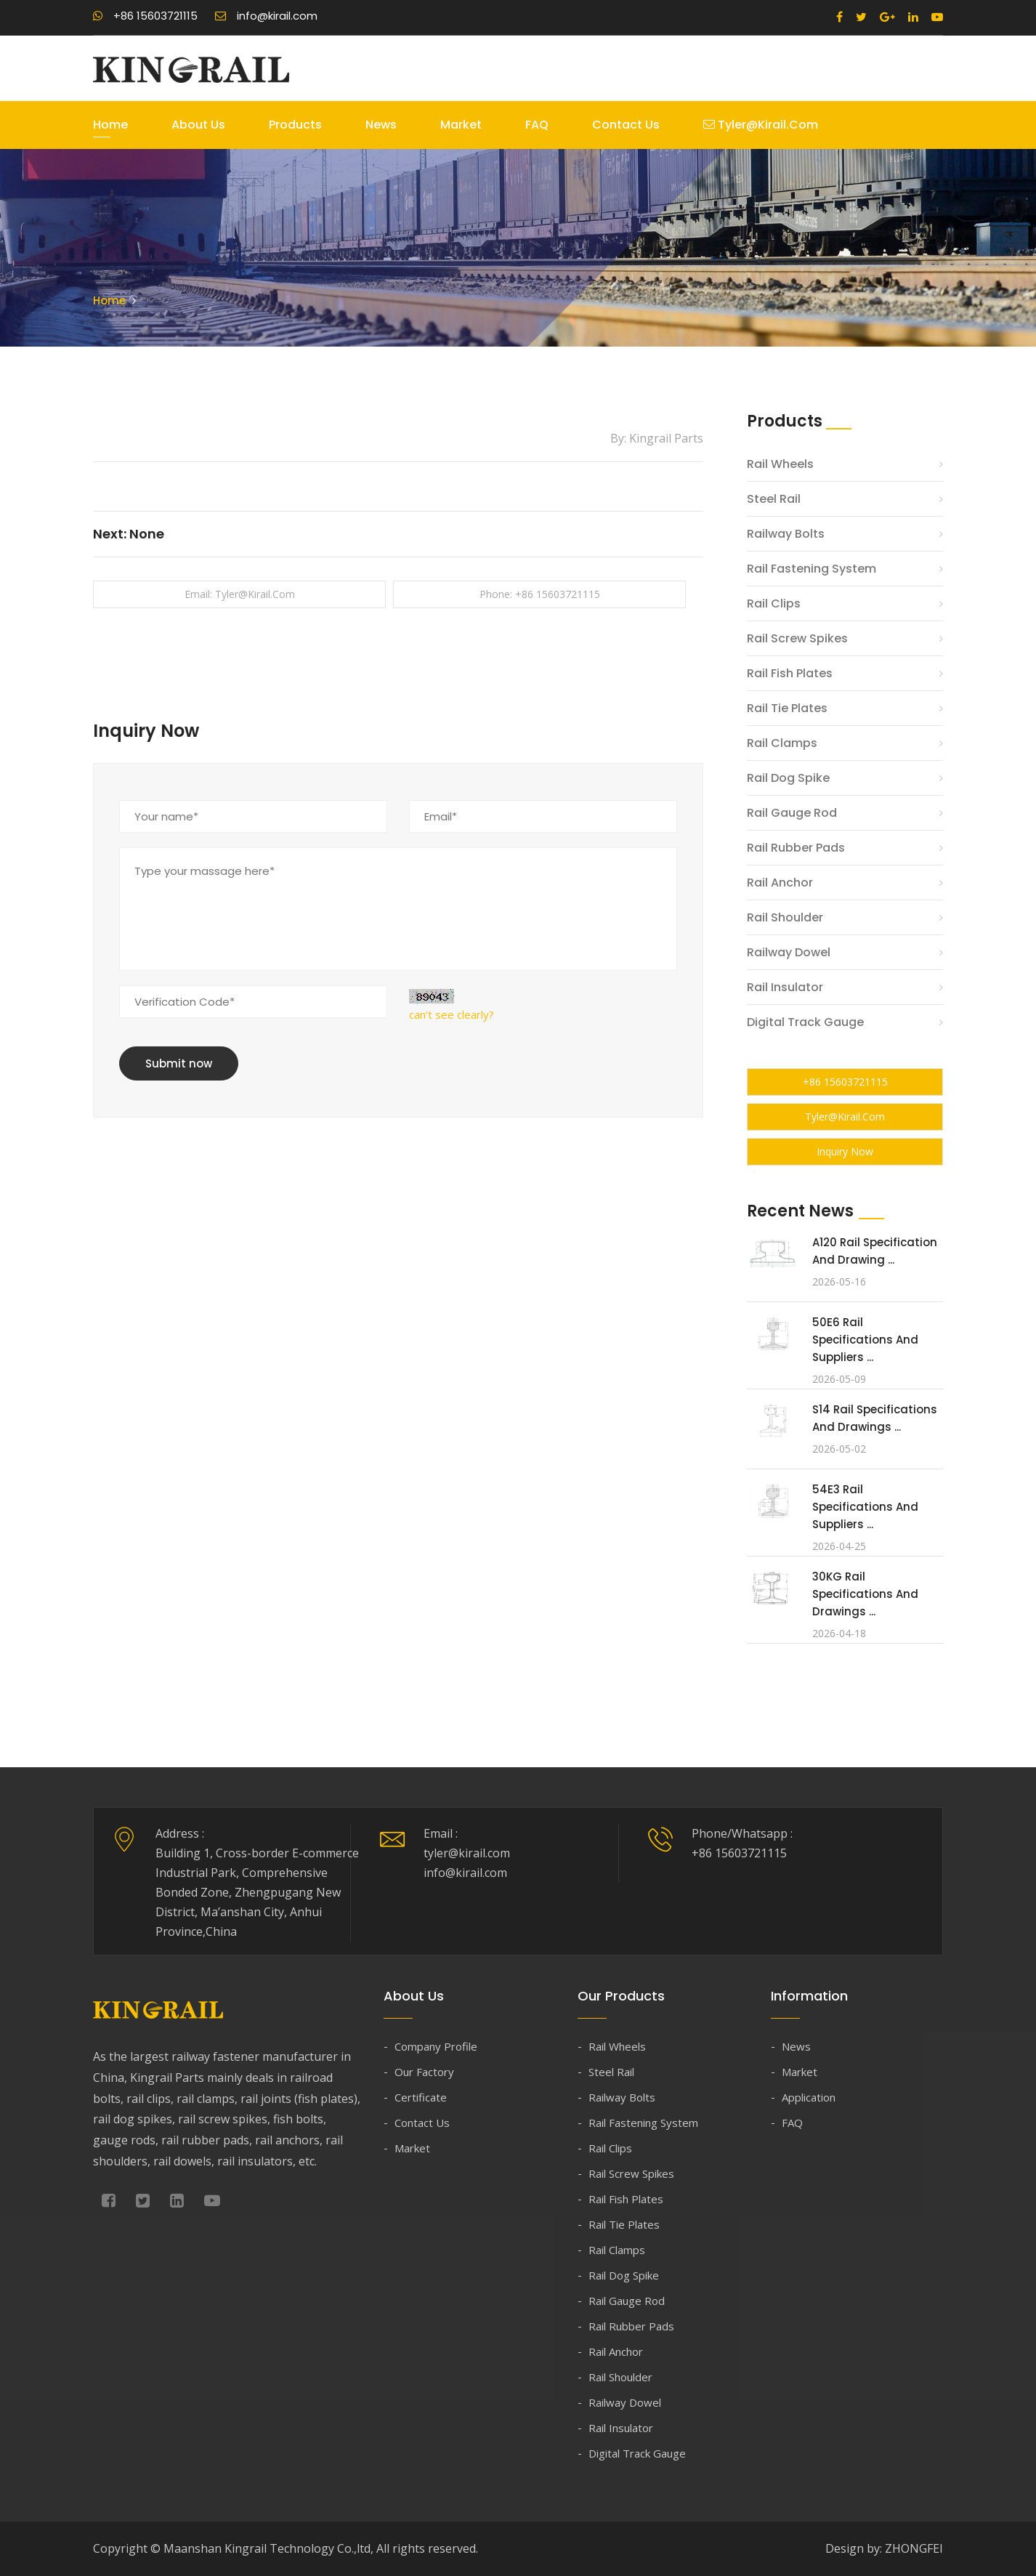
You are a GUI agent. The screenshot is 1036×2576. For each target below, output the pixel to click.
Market (461, 124)
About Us (198, 124)
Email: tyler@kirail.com (240, 594)
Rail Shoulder (785, 917)
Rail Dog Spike (788, 778)
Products (295, 124)
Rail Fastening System (811, 568)
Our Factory (424, 2071)
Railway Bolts (786, 533)
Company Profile (435, 2046)
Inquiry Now (845, 1151)
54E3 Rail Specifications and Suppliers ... (865, 1507)
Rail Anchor (780, 882)
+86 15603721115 (145, 15)
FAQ (537, 124)
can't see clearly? (451, 1014)
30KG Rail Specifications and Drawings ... (865, 1594)
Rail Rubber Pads (796, 847)
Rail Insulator (785, 987)
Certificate (420, 2097)
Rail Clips (774, 603)
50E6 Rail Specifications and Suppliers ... (865, 1340)
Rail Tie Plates (787, 708)
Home (110, 124)
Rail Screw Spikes (797, 638)
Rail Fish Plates (790, 673)
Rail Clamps (782, 743)
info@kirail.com (266, 15)
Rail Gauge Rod (792, 812)
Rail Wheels (780, 464)
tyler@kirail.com (760, 124)
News (381, 124)
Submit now (178, 1063)
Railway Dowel (788, 952)
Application (808, 2097)
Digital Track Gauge (805, 1022)
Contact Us (626, 124)
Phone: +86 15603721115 (539, 594)
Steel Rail (774, 498)
